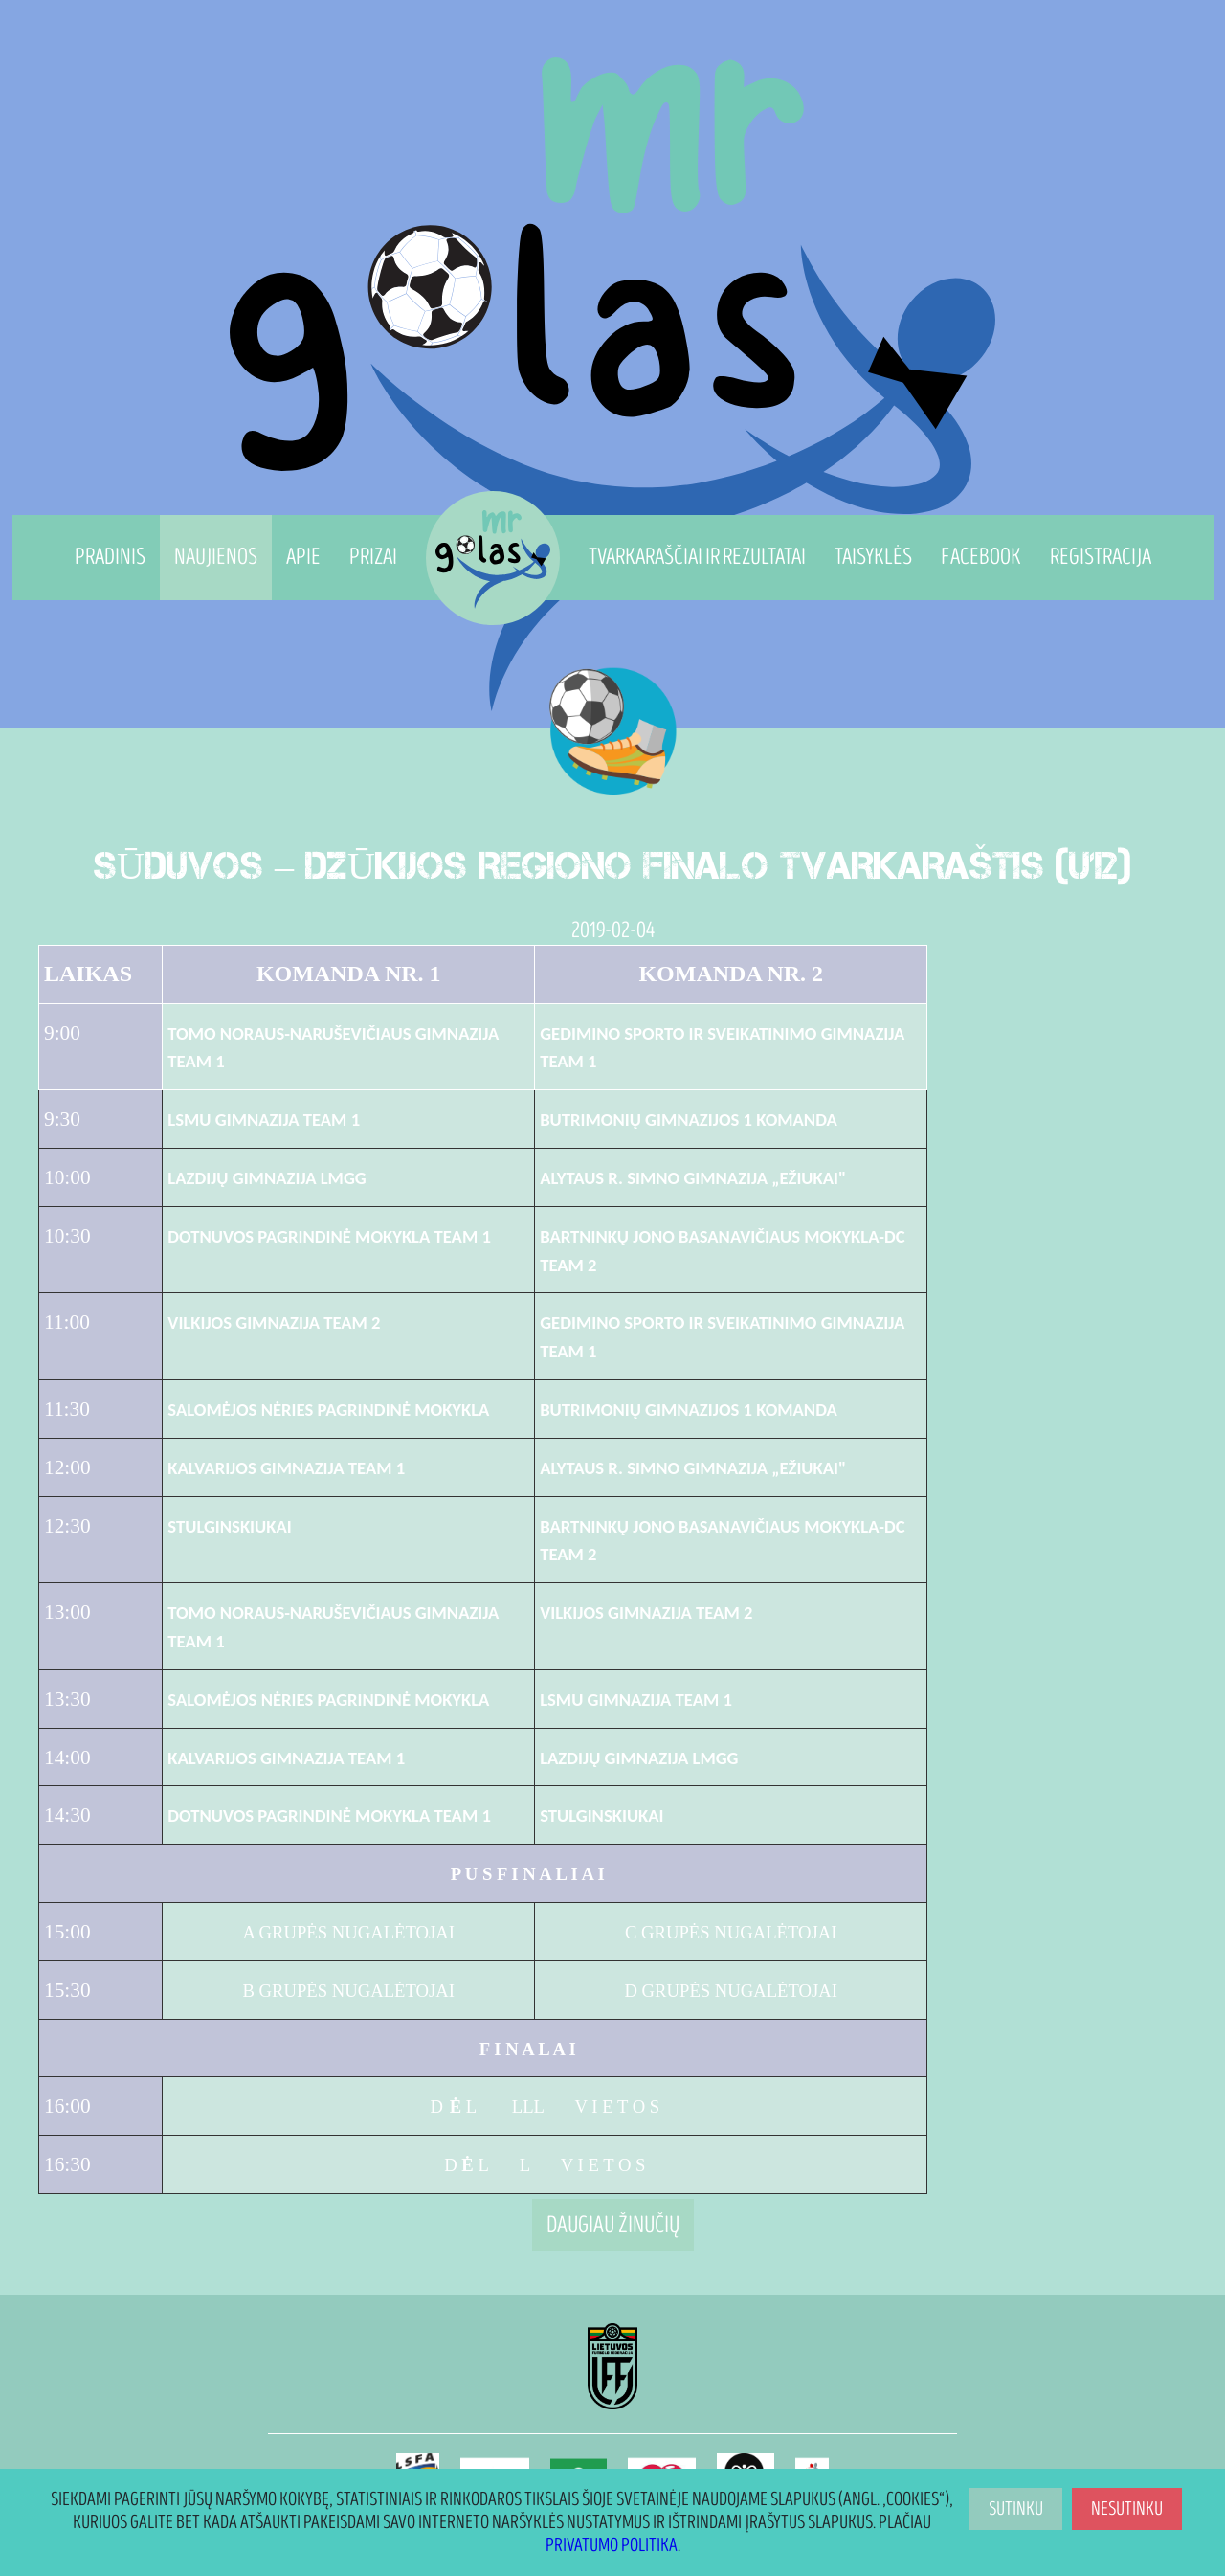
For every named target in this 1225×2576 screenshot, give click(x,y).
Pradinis (110, 557)
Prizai (373, 557)
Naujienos (215, 557)
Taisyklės (873, 557)
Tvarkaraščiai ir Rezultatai (697, 557)
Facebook (981, 557)
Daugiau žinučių (612, 2225)
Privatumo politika (612, 2545)
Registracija (1100, 557)
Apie (303, 557)
